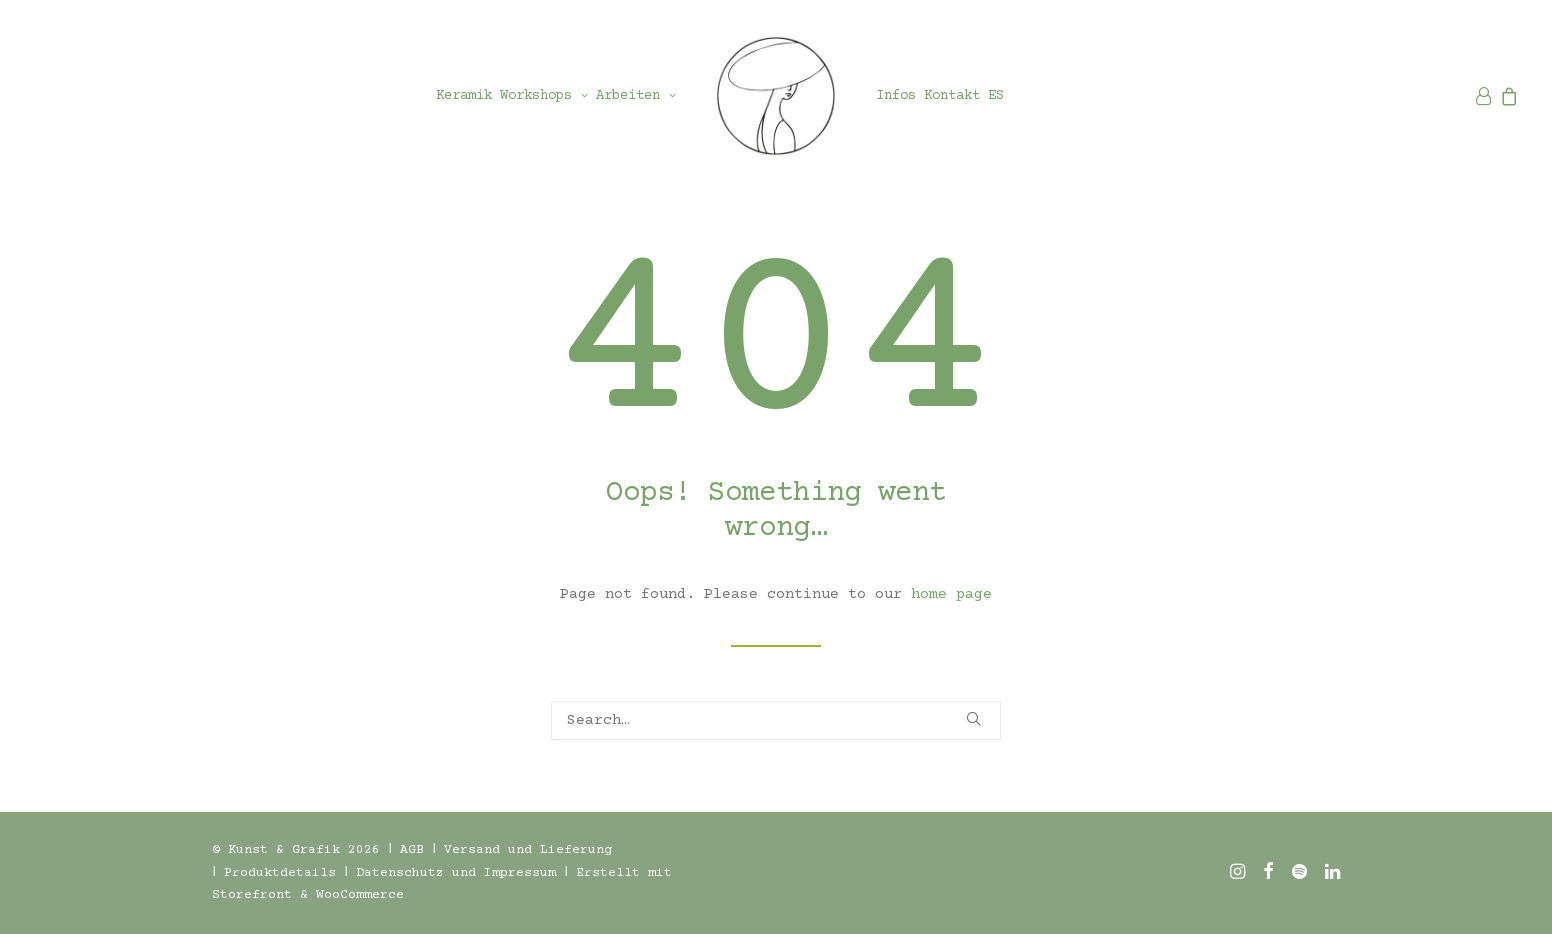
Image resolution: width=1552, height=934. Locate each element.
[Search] (776, 720)
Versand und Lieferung (528, 850)
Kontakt (952, 96)
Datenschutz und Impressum (456, 873)
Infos (896, 96)
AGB (412, 850)
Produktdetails (280, 873)
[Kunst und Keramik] (776, 96)
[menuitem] (512, 96)
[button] (973, 718)
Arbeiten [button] (636, 96)
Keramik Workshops (512, 96)
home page (951, 594)
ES (996, 96)
